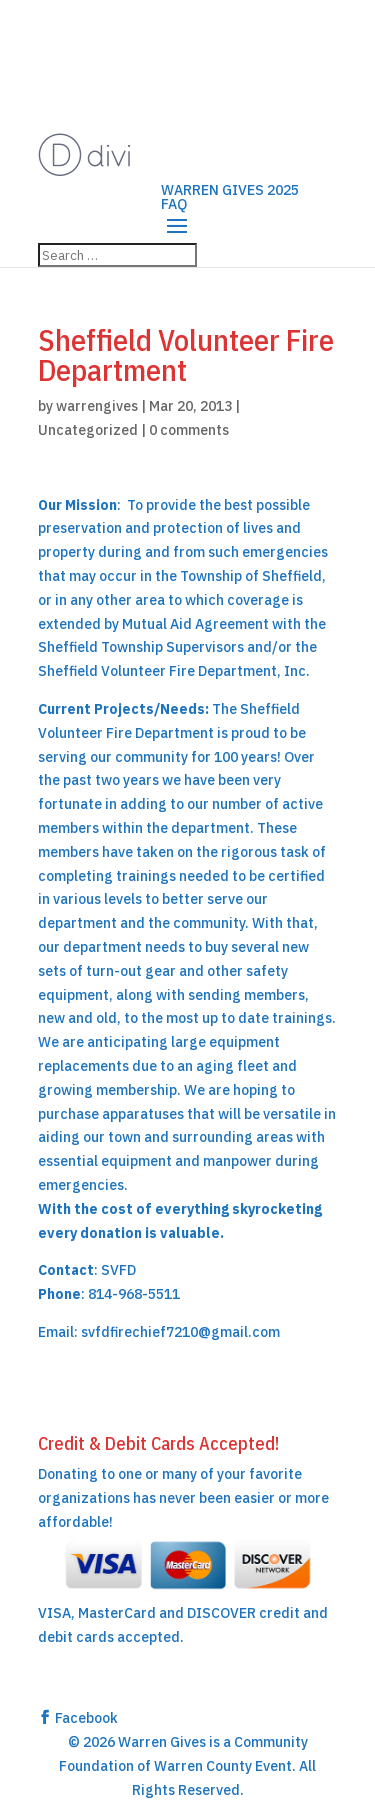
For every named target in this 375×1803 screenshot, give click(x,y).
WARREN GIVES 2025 (230, 190)
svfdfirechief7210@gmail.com (180, 1332)
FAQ (174, 204)
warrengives (97, 406)
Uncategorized (88, 430)
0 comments (189, 430)
